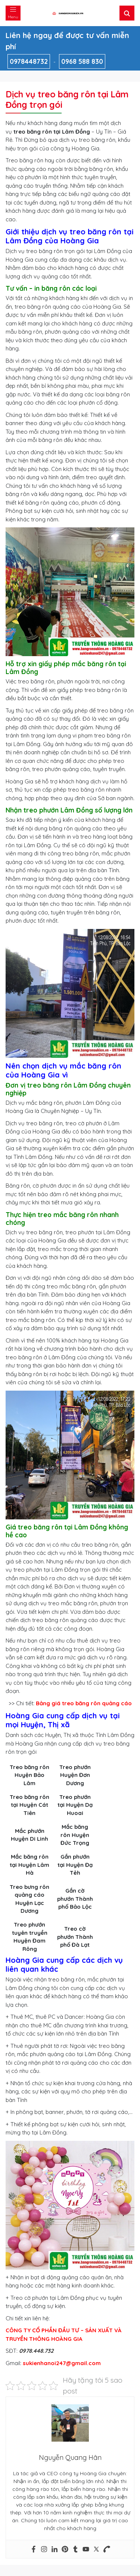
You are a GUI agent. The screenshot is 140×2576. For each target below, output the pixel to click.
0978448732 (29, 61)
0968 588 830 (82, 61)
